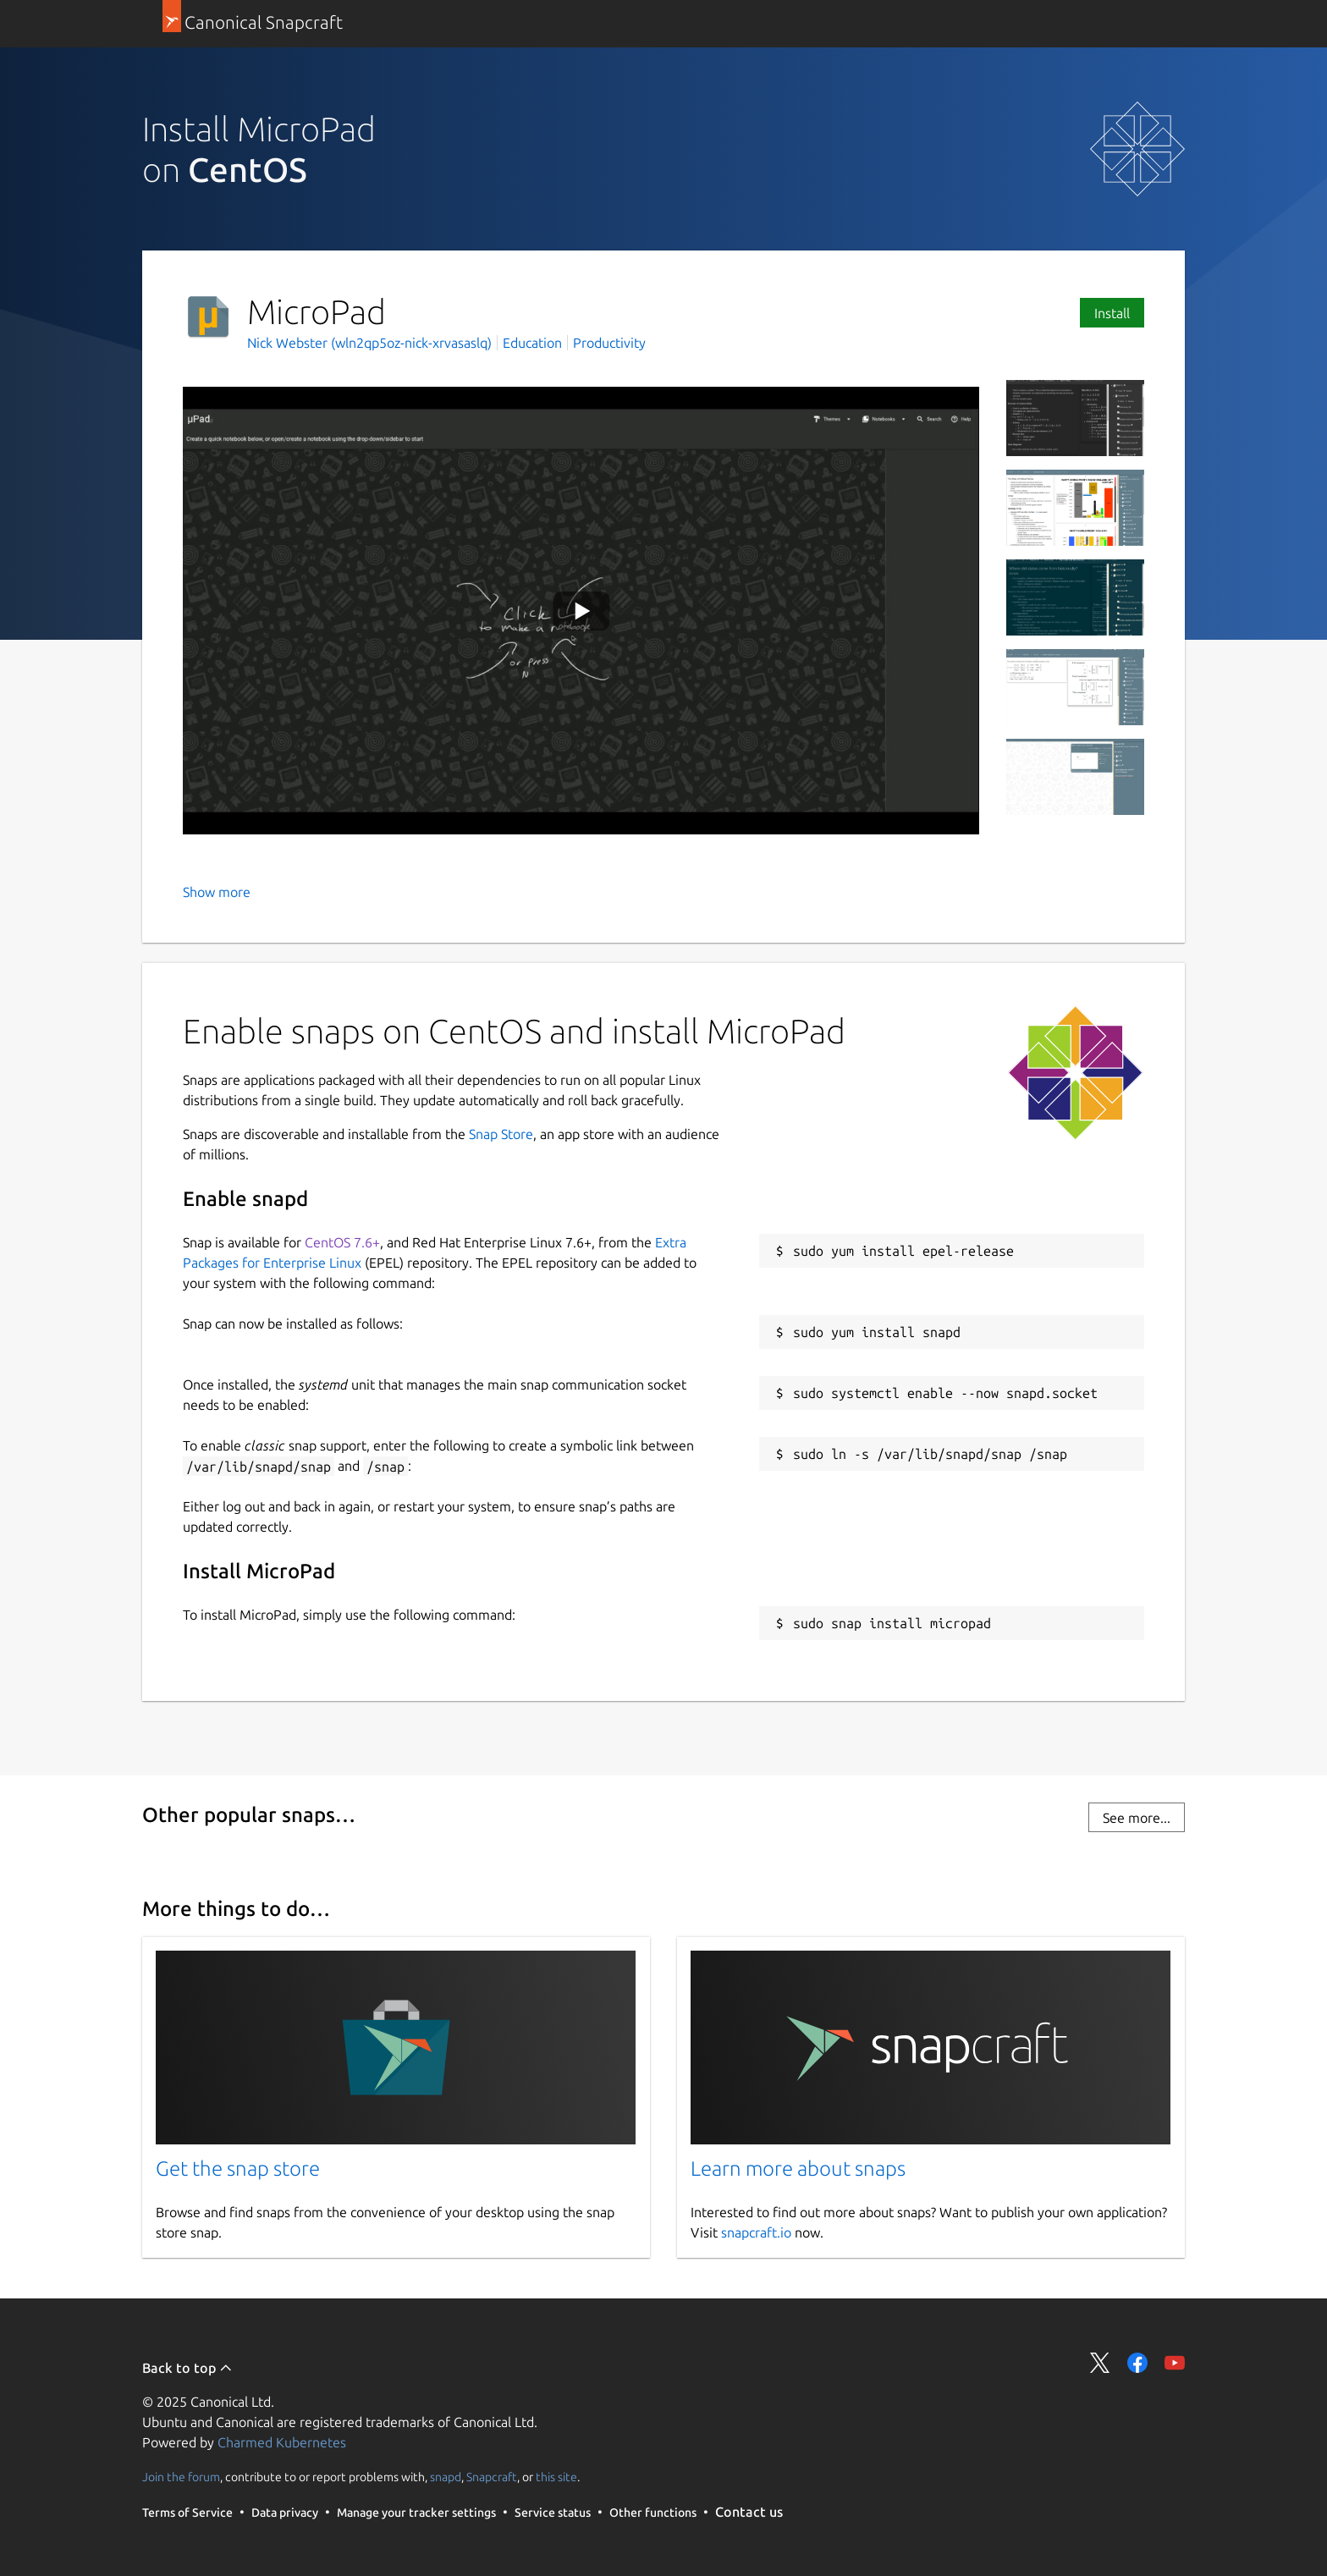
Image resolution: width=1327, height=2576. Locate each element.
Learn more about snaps (798, 2168)
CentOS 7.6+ (342, 1242)
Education (532, 342)
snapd (445, 2477)
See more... (1136, 1817)
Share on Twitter (1100, 2363)
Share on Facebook (1137, 2363)
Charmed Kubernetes (281, 2442)
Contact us (749, 2511)
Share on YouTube (1175, 2363)
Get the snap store (238, 2168)
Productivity (609, 342)
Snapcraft (491, 2477)
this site (556, 2477)
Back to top (187, 2367)
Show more (217, 892)
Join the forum (181, 2477)
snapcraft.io (756, 2232)
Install (1112, 313)
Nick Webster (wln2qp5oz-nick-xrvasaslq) (371, 342)
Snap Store (501, 1134)
